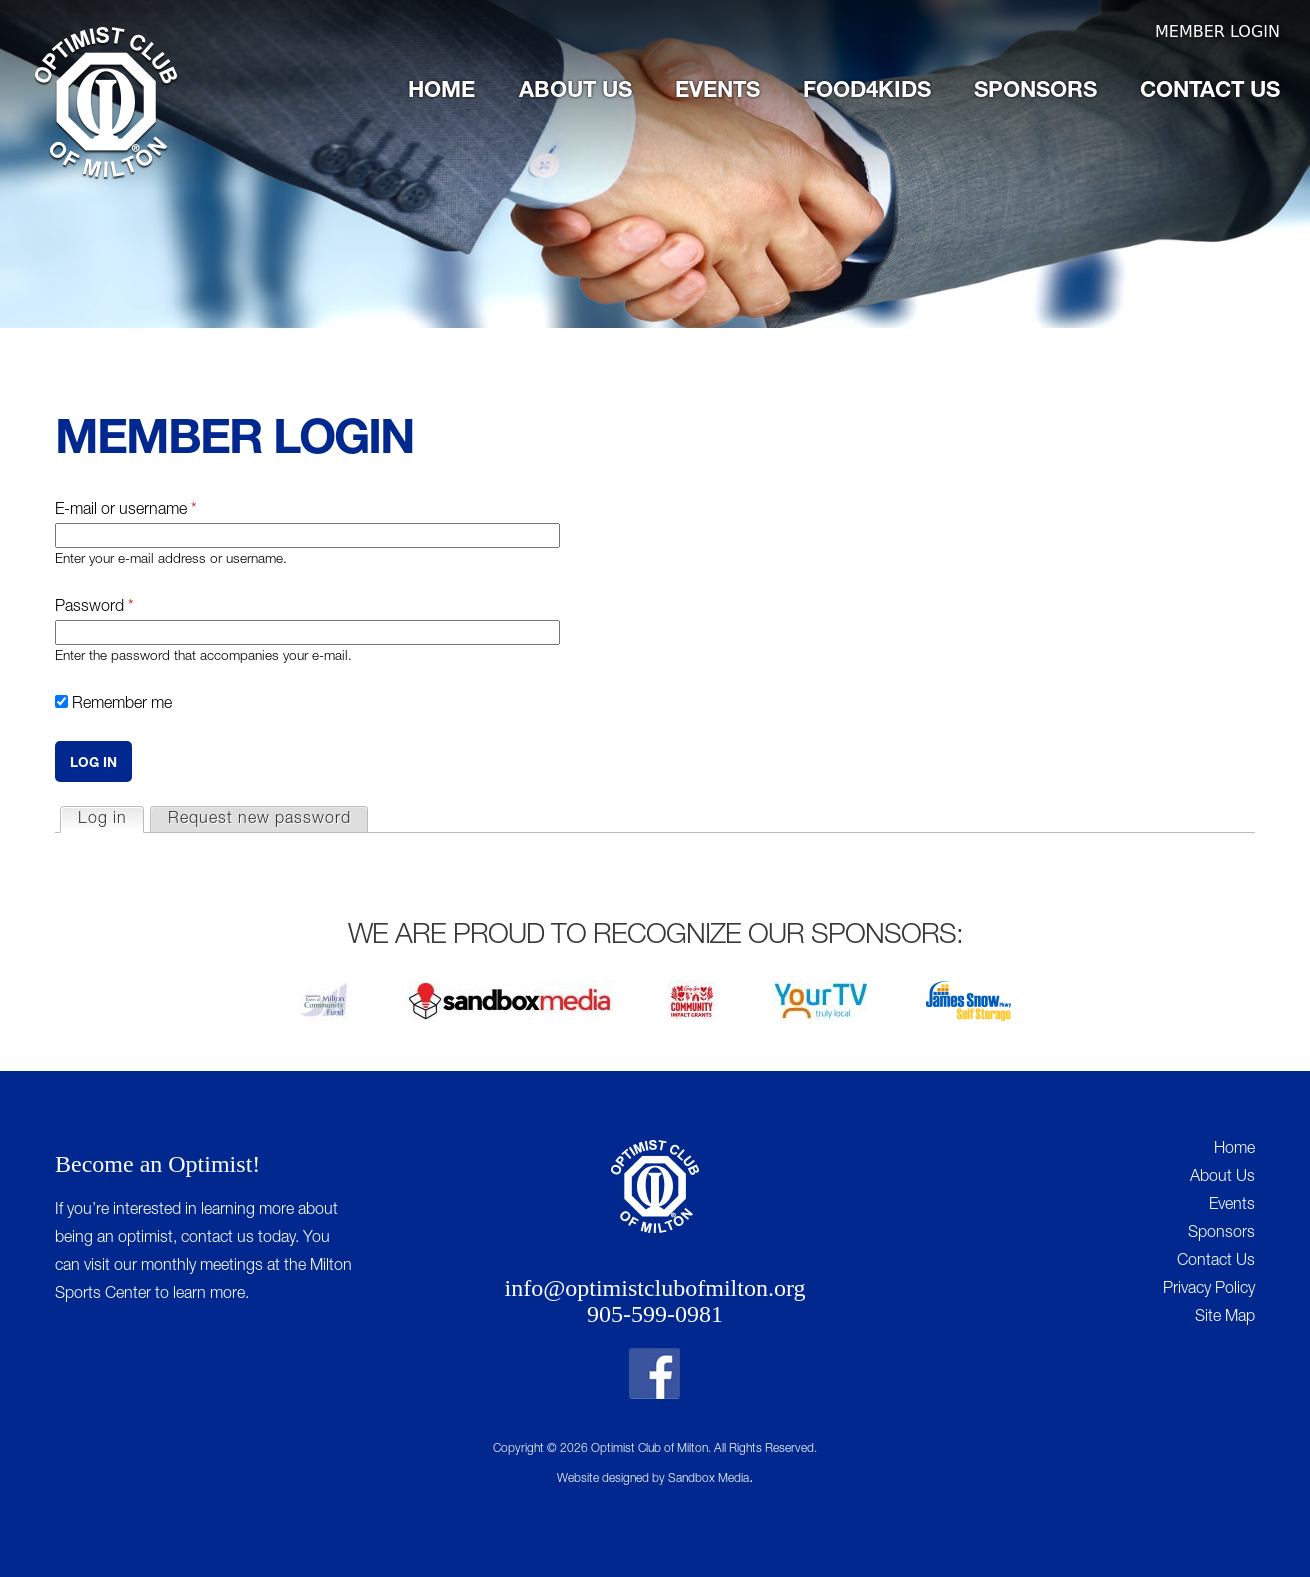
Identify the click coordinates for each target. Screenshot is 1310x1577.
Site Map (1225, 1318)
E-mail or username (126, 511)
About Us (575, 92)
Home (441, 92)
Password (94, 608)
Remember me (122, 705)
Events (717, 92)
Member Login (1217, 31)
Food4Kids (867, 92)
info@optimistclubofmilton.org (655, 1288)
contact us (217, 1239)
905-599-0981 (655, 1314)
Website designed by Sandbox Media (653, 1479)
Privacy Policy (1209, 1290)
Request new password (259, 820)
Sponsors (1035, 92)
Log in (110, 818)
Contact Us (1210, 92)
